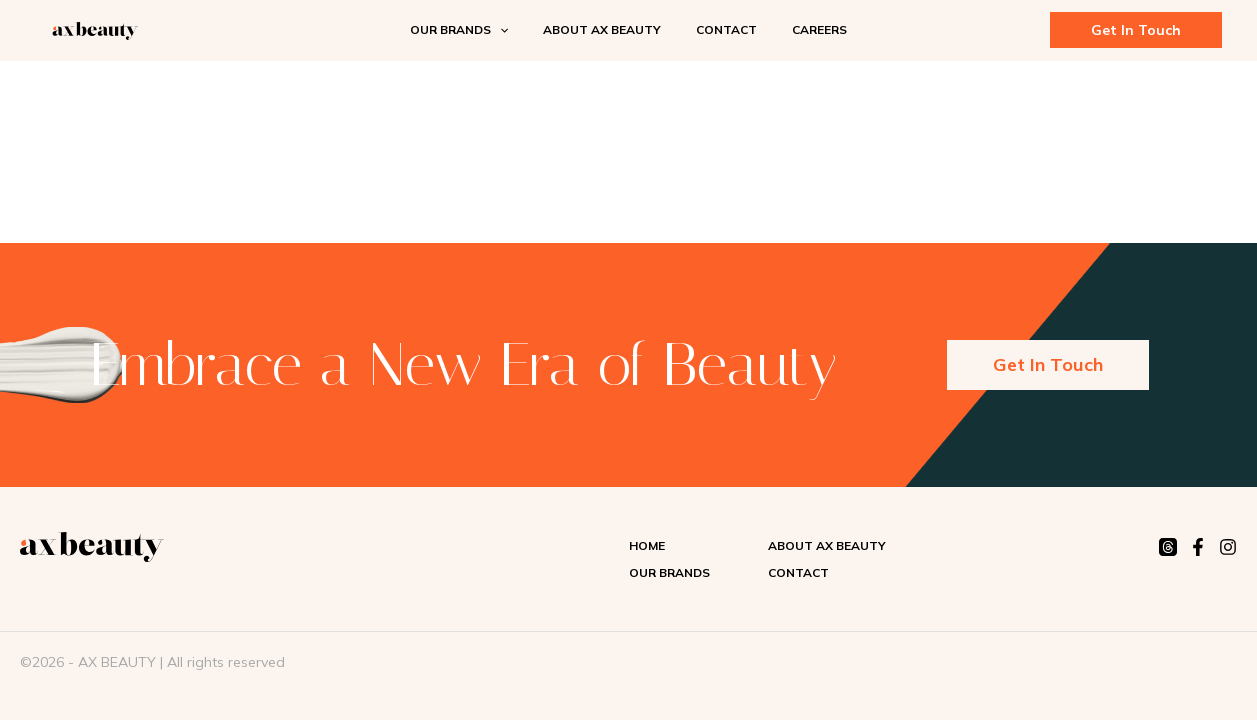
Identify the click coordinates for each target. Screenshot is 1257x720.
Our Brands (669, 572)
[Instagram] (1228, 547)
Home (647, 545)
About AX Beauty (827, 545)
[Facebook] (1198, 547)
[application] (515, 30)
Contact (798, 572)
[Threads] (1168, 547)
